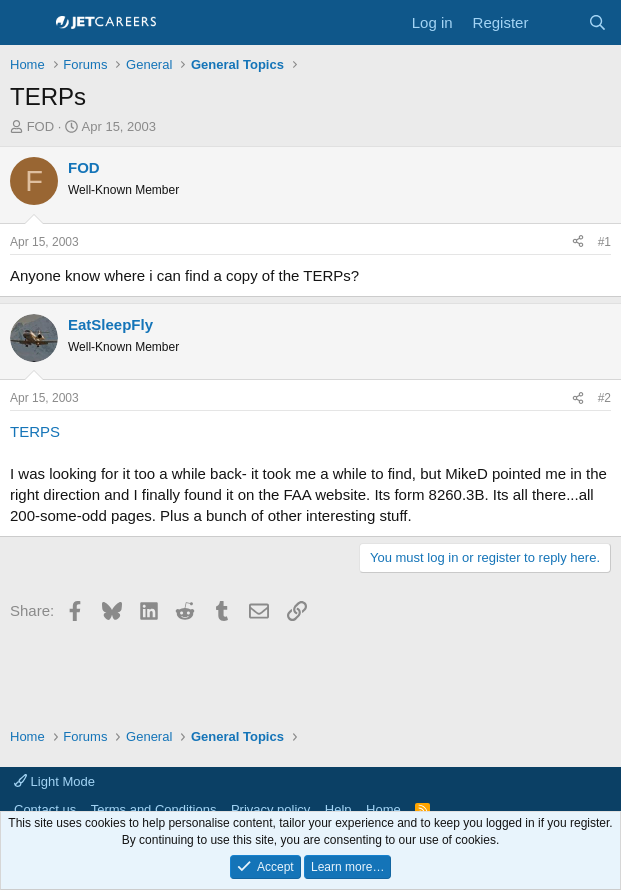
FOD (40, 126)
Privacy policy (270, 809)
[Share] (578, 242)
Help (338, 809)
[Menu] (27, 23)
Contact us (45, 809)
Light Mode (54, 781)
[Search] (597, 22)
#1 (604, 242)
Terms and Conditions (154, 809)
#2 (604, 398)
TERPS (35, 431)
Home (383, 809)
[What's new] (557, 22)
